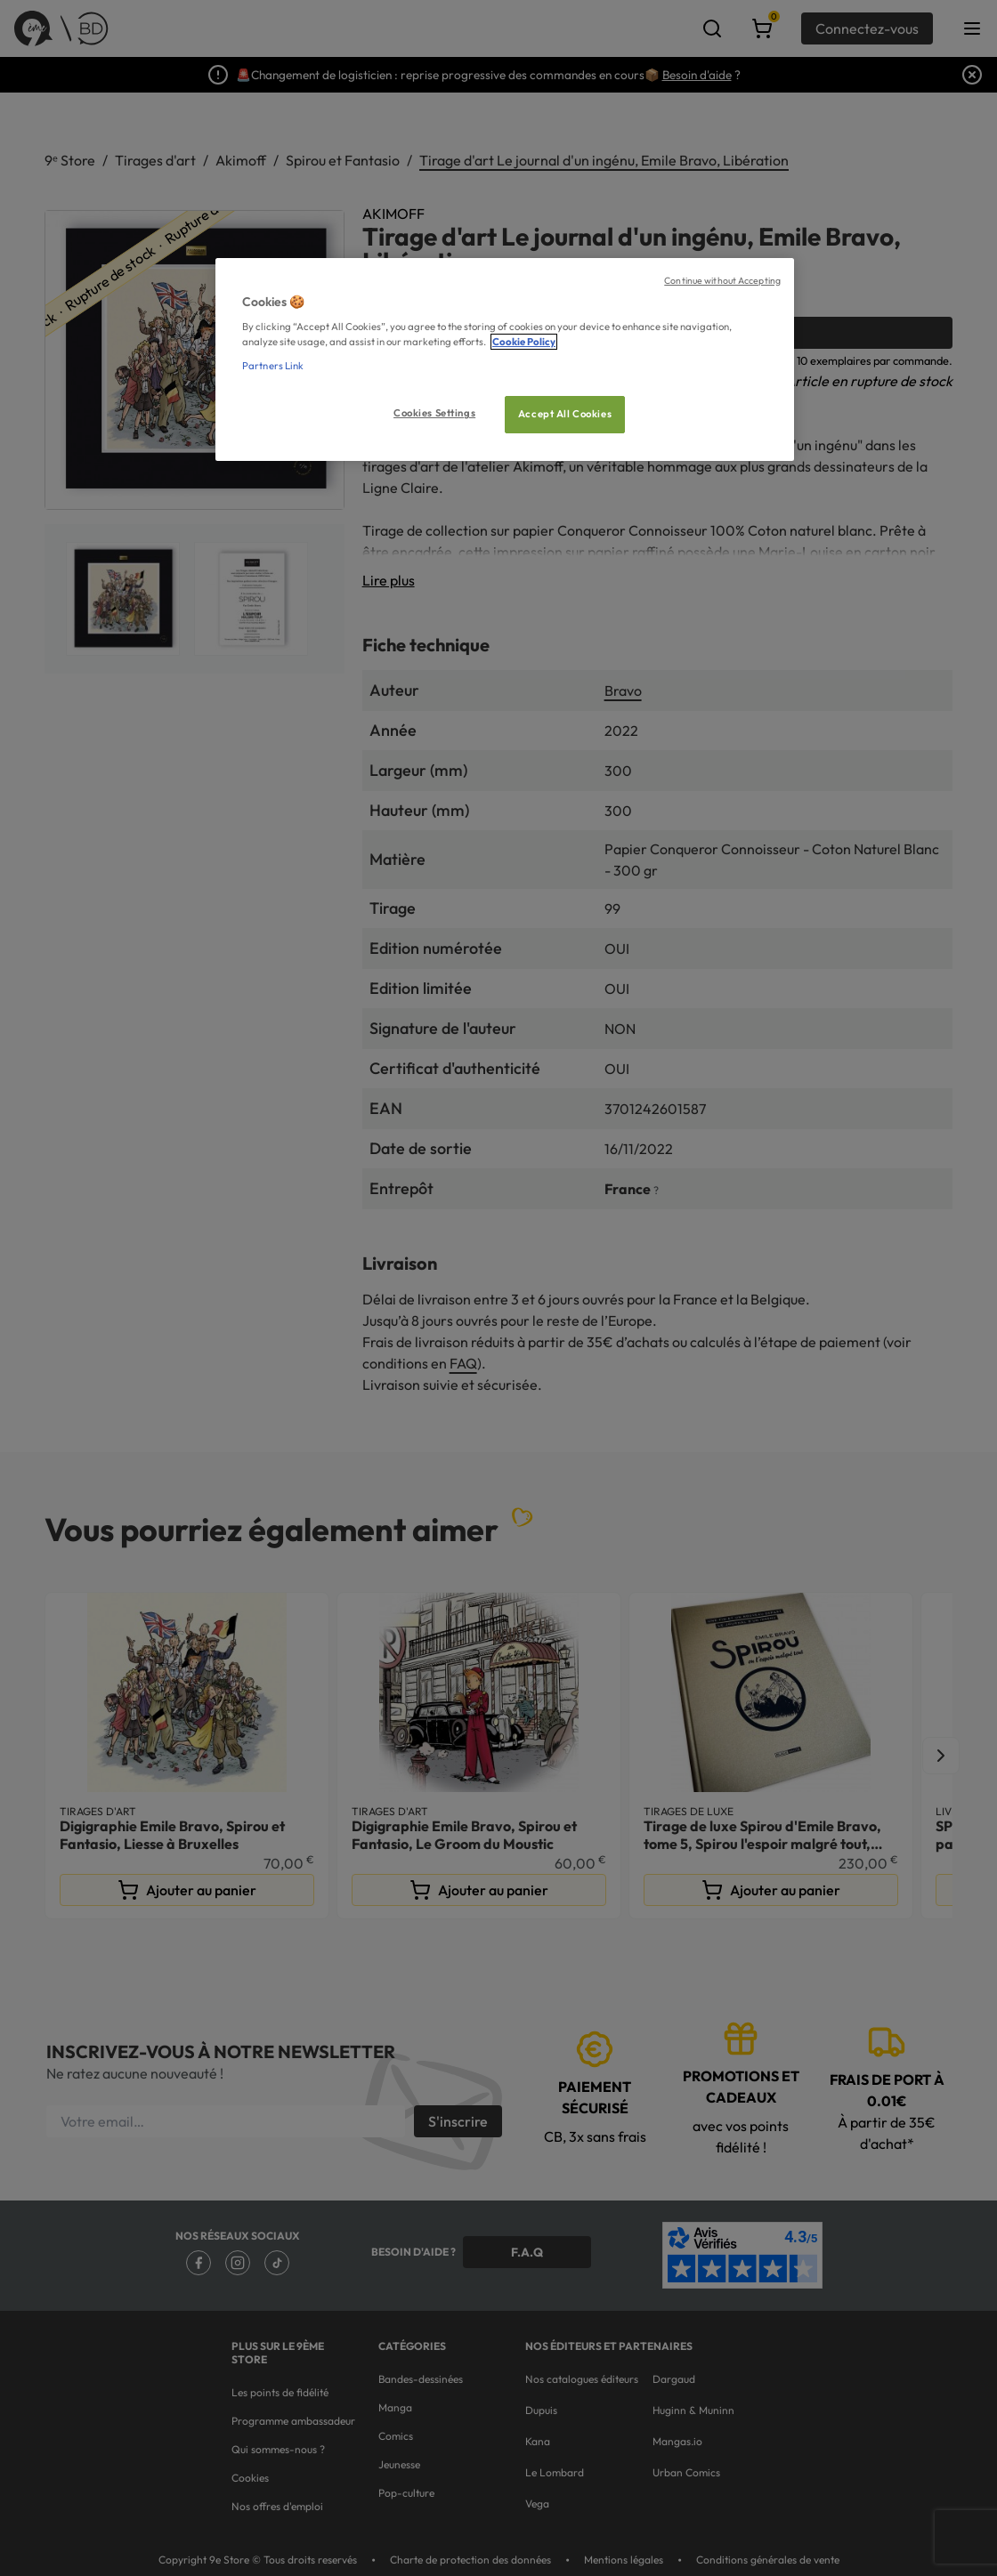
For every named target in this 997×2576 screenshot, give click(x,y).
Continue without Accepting (722, 280)
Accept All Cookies (565, 414)
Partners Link (273, 365)
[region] (504, 360)
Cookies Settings (434, 413)
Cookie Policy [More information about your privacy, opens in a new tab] (523, 341)
